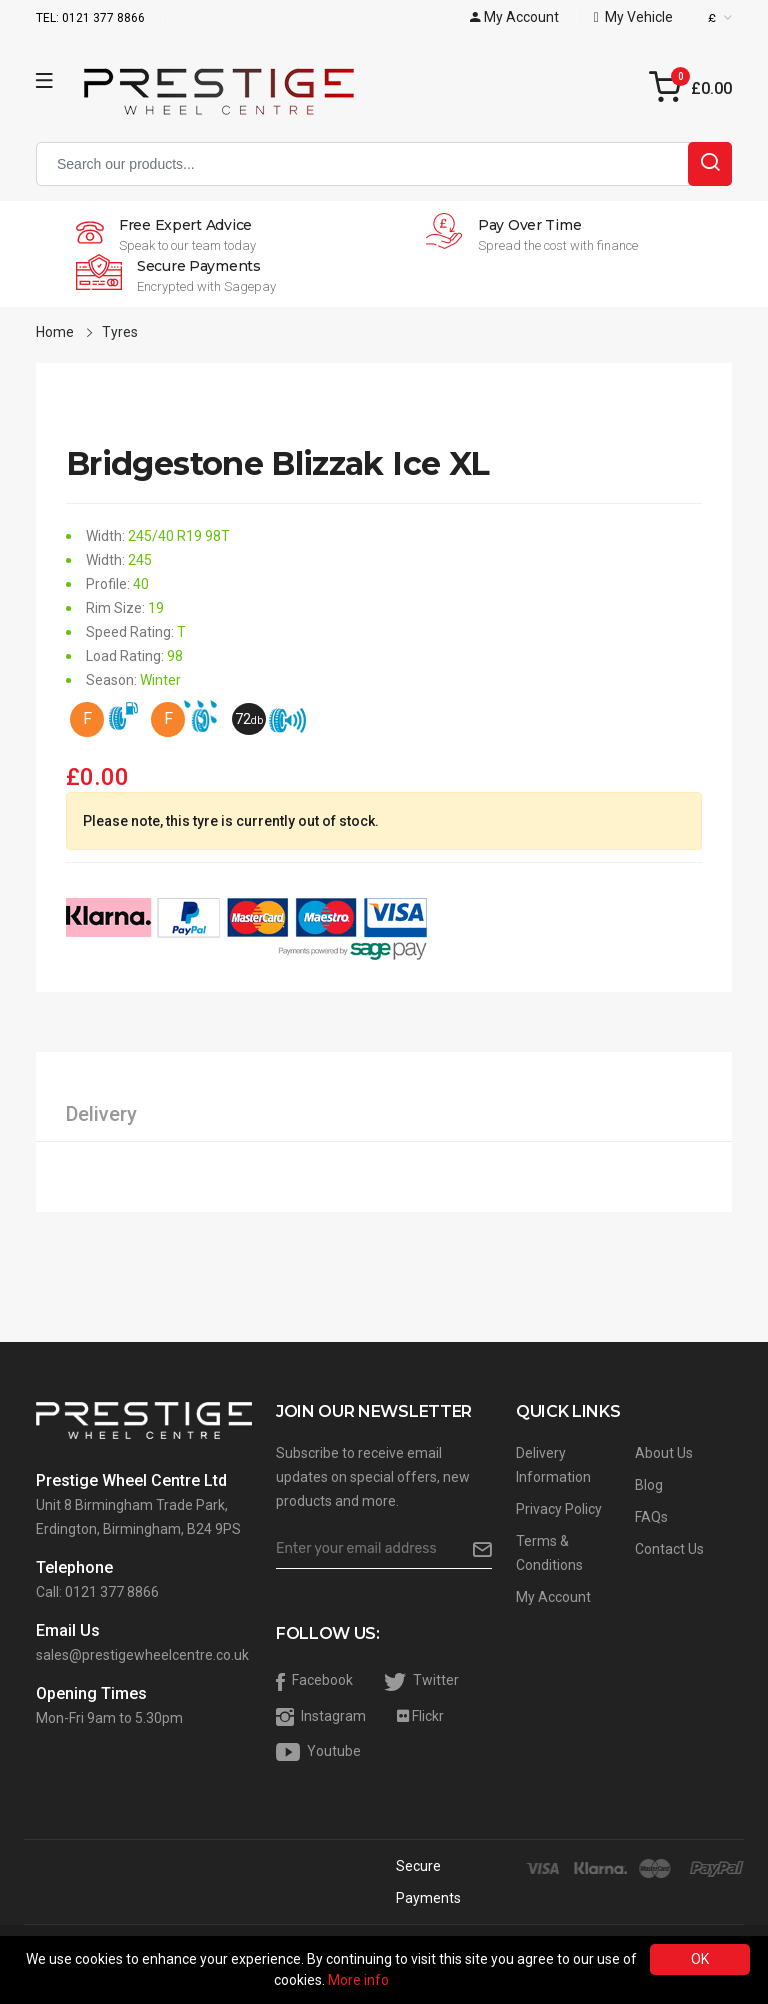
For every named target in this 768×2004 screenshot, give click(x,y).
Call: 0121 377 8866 (97, 1592)
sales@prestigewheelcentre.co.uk (142, 1655)
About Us (664, 1453)
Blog (649, 1485)
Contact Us (669, 1549)
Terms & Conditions (549, 1553)
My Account (553, 1597)
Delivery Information (553, 1465)
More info (358, 1980)
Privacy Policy (559, 1509)
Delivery (101, 1114)
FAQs (651, 1517)
